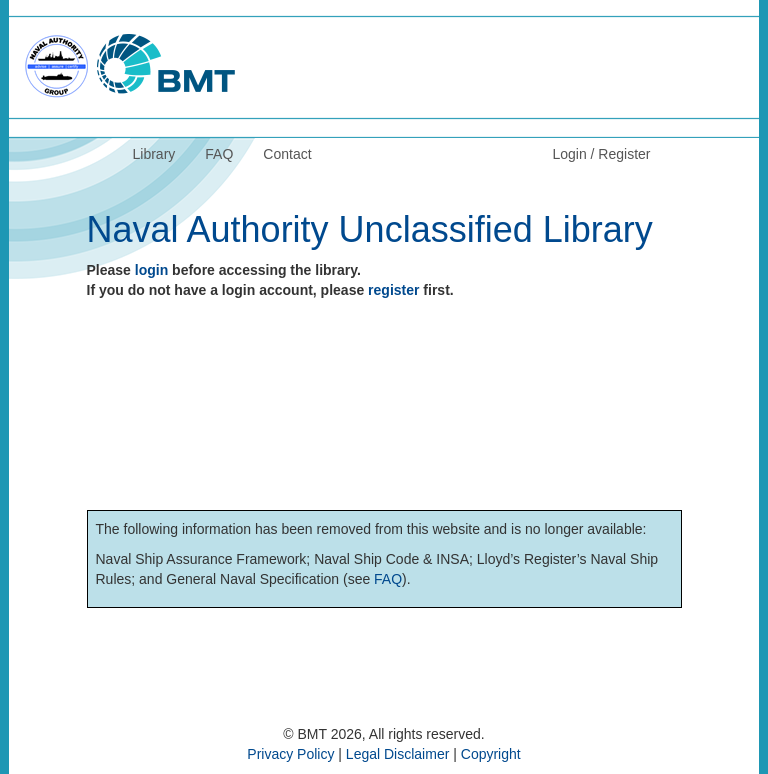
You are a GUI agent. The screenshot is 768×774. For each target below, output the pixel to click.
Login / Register (601, 154)
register (393, 290)
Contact (287, 154)
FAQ (219, 154)
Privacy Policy (290, 754)
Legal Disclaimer (397, 754)
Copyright (491, 754)
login (151, 270)
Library (154, 154)
